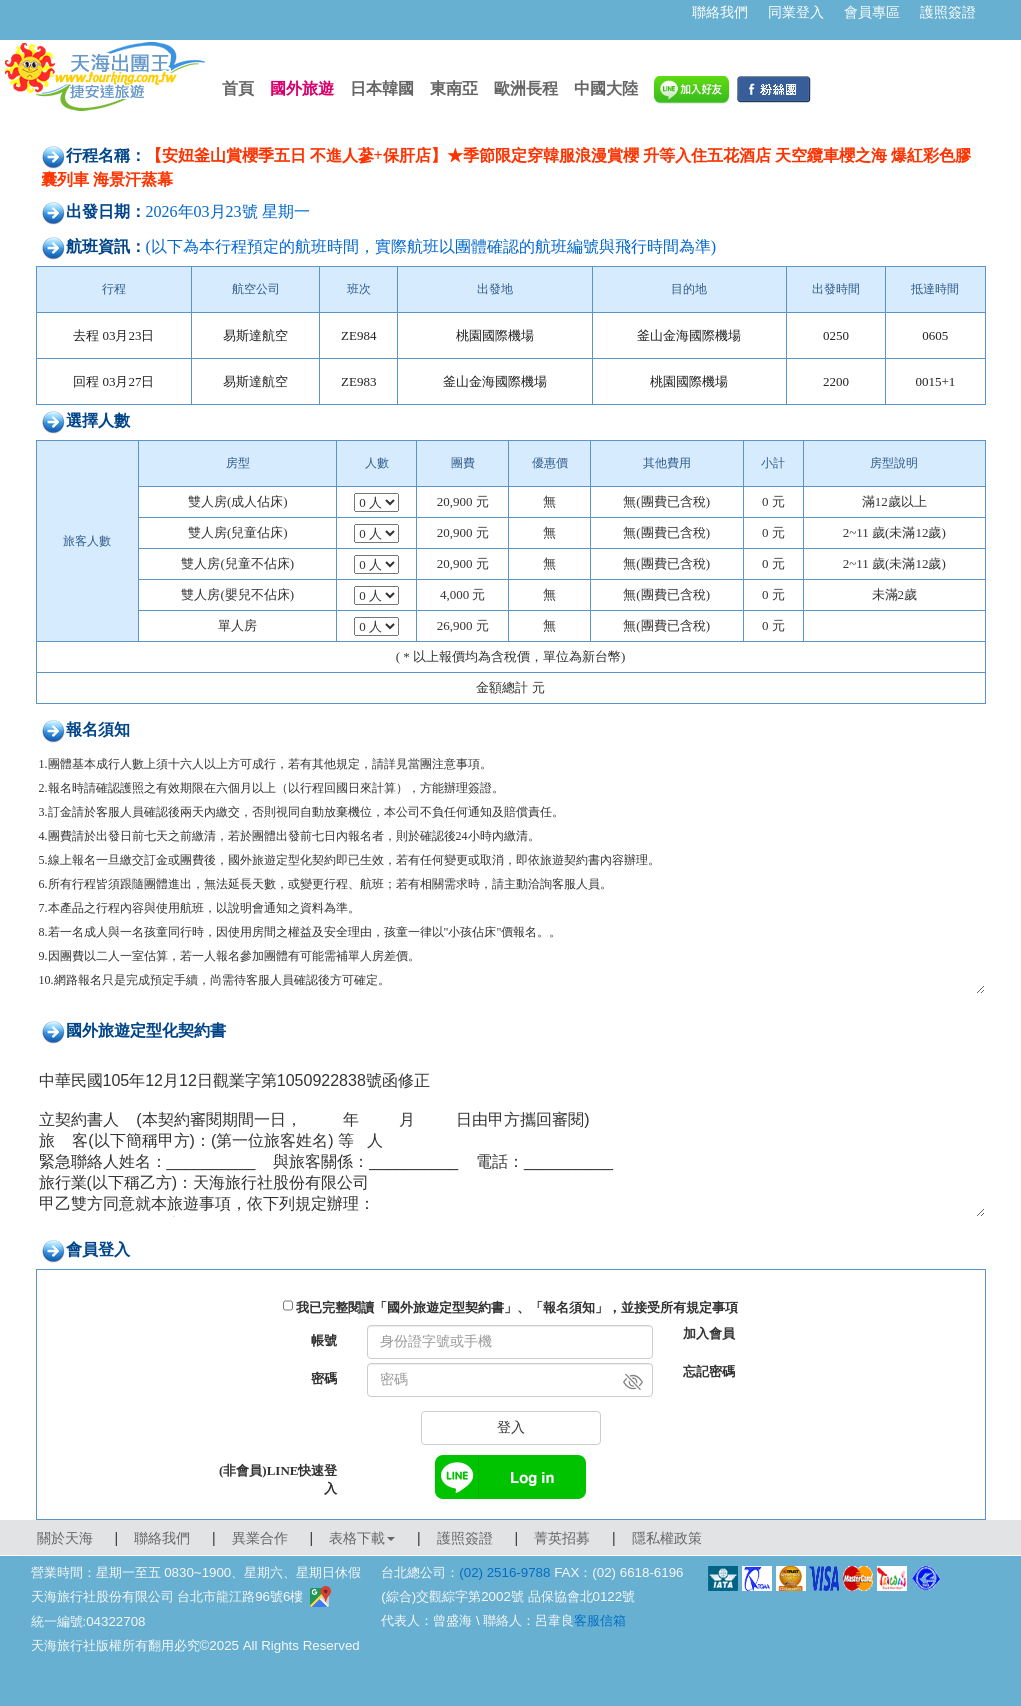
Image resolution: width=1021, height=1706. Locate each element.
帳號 (324, 1340)
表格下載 (362, 1538)
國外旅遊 (302, 88)
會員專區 (872, 12)
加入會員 (709, 1333)
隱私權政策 (667, 1538)
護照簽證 (948, 12)
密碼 (324, 1378)
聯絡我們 (720, 12)
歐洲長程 (526, 88)
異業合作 (260, 1538)
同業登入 (796, 12)
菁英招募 (562, 1538)
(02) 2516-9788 (504, 1572)
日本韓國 (382, 88)
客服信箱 (600, 1620)
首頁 (238, 88)
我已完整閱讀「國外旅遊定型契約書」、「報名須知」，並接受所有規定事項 (517, 1307)
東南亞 (454, 88)
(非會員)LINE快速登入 (278, 1479)
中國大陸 (606, 88)
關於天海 (65, 1538)
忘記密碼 (709, 1371)
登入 (511, 1427)
